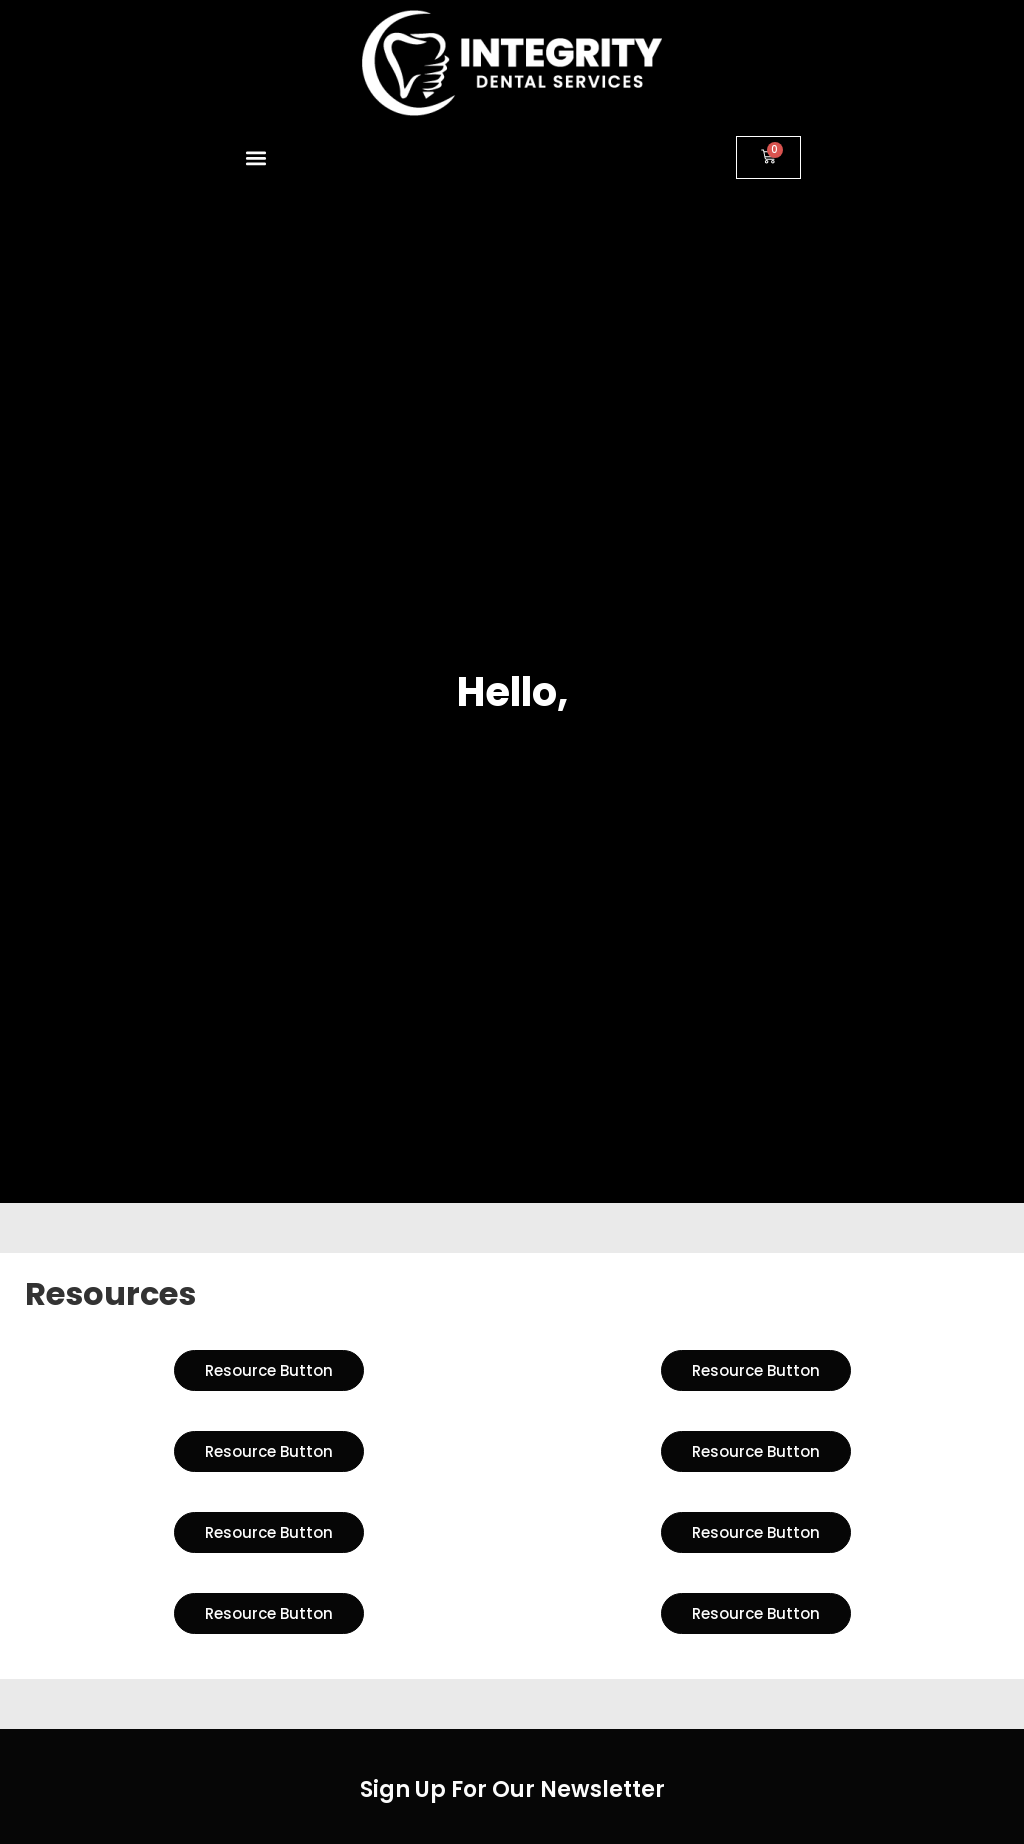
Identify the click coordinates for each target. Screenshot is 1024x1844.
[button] (256, 157)
